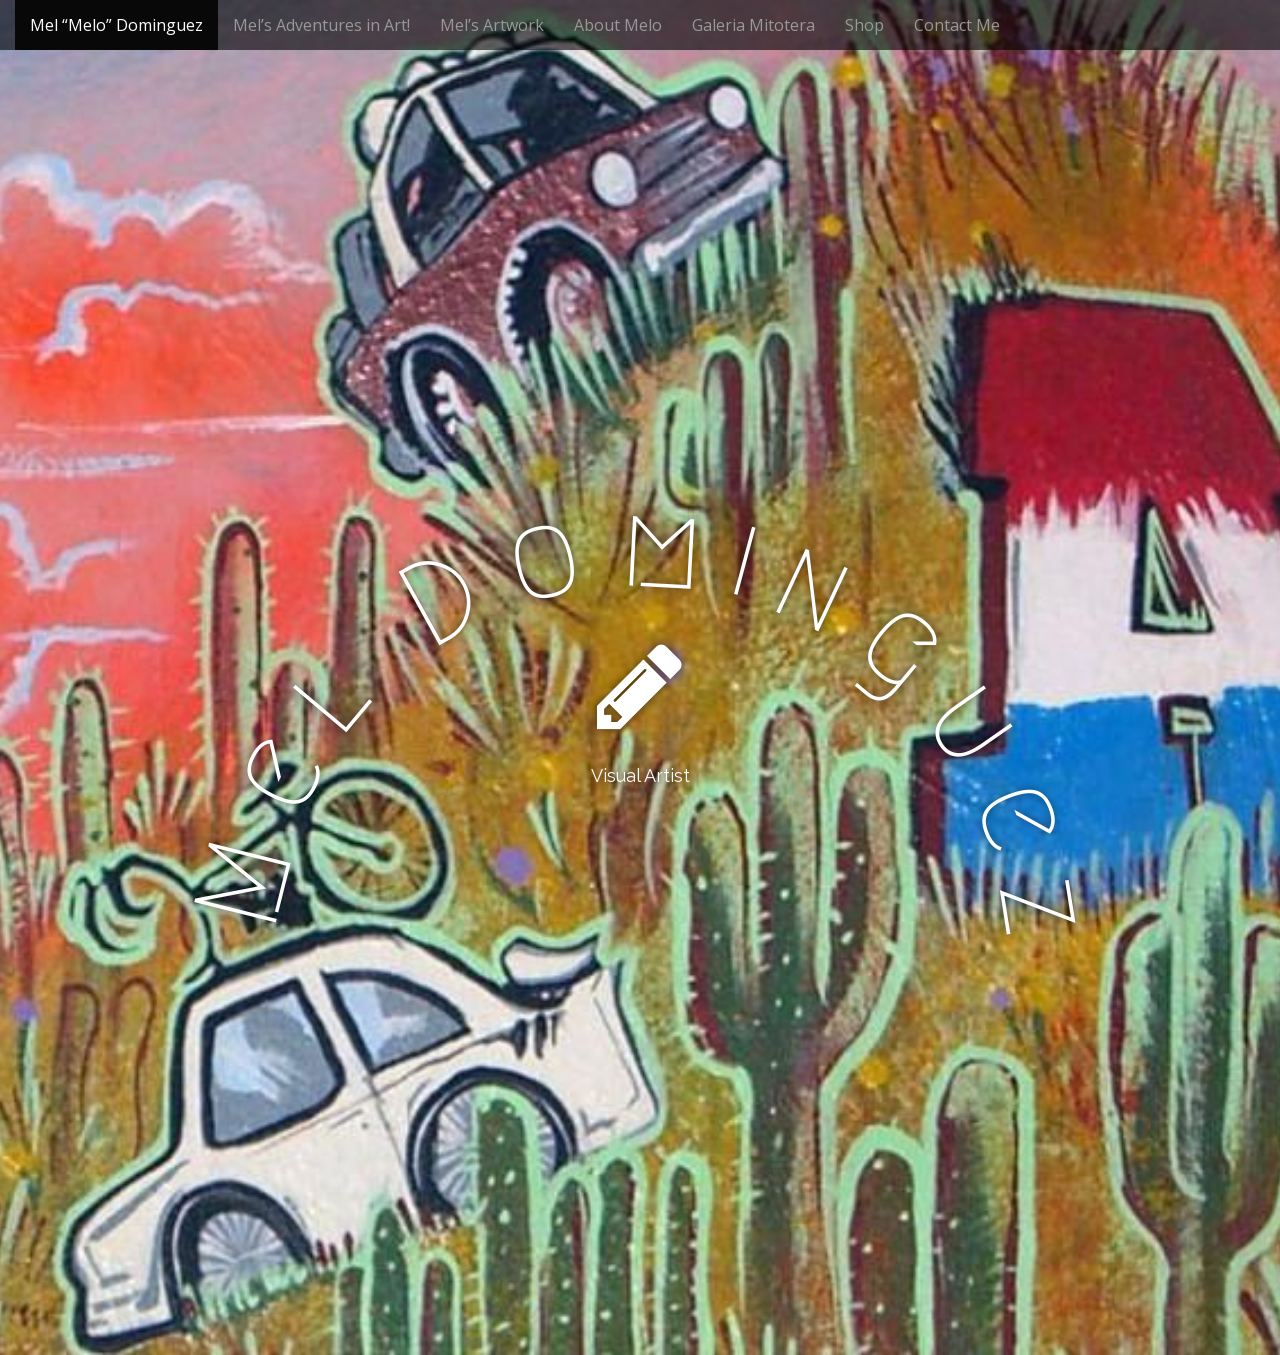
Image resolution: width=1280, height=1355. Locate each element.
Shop (864, 25)
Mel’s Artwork (492, 25)
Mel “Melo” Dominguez (116, 25)
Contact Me (957, 25)
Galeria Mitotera (753, 25)
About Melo (618, 25)
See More (640, 857)
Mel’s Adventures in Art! (321, 25)
